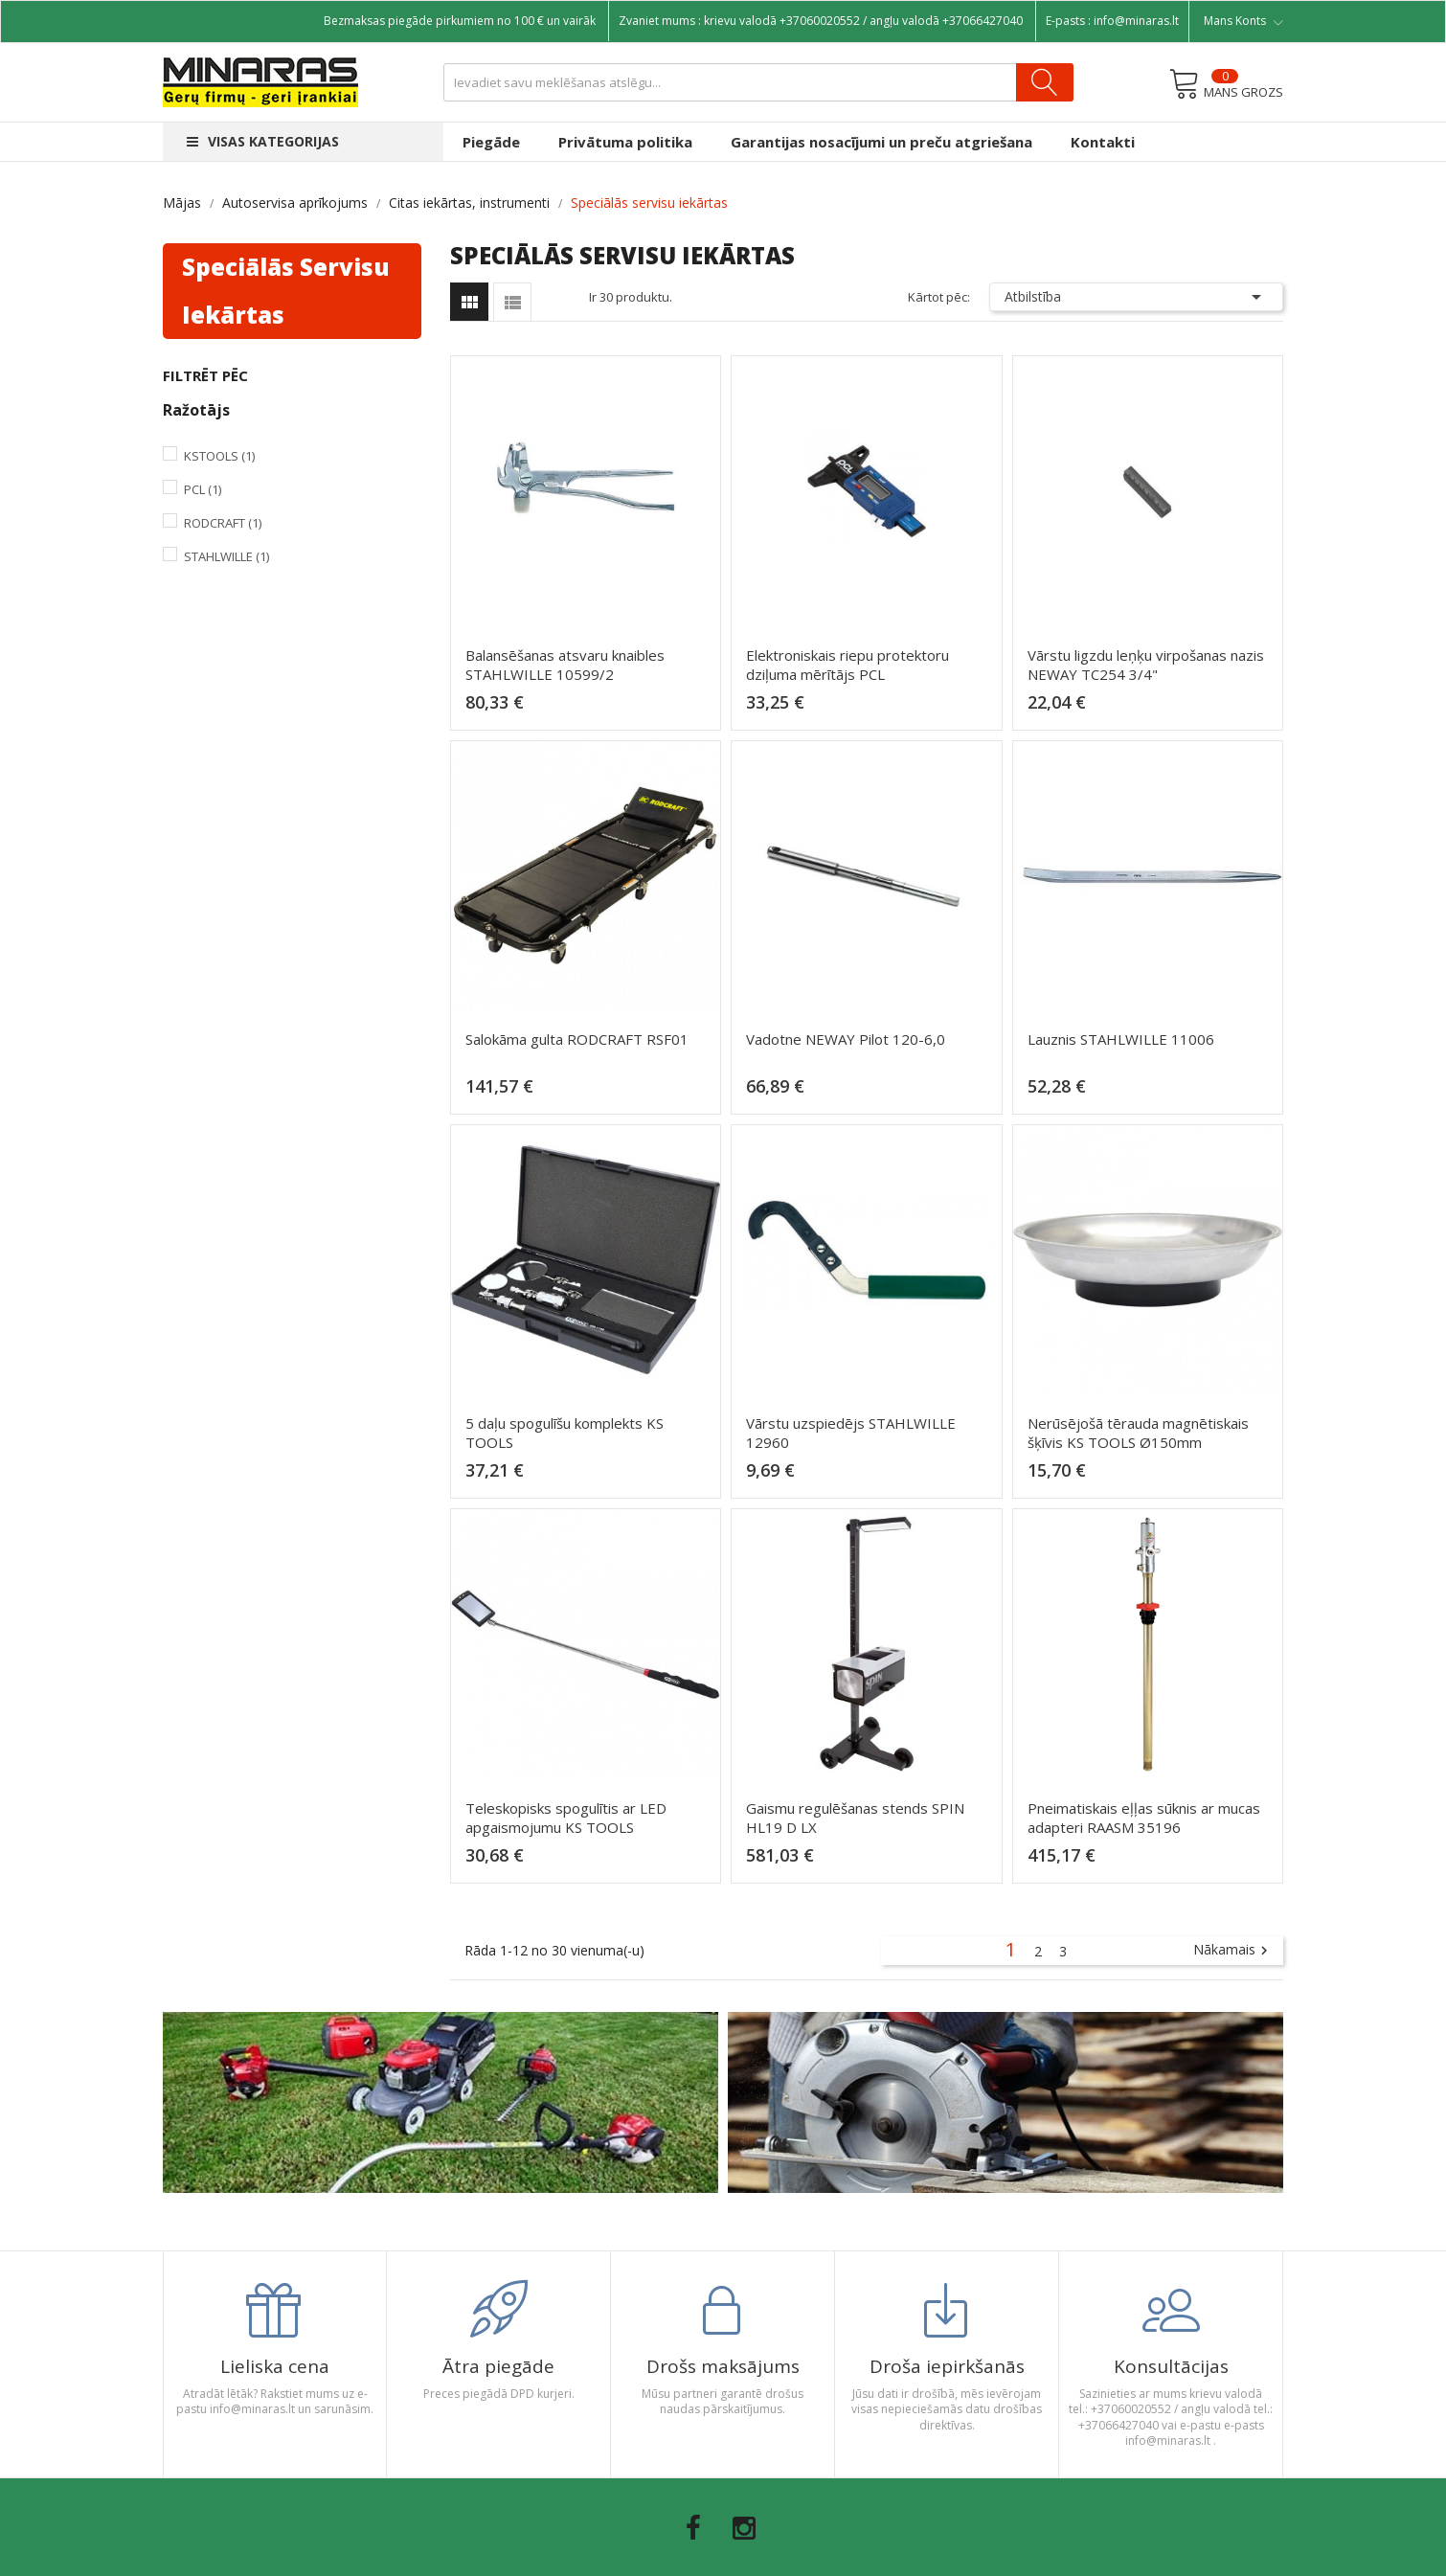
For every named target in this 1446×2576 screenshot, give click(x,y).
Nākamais (1233, 1950)
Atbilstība (1137, 296)
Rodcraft (222, 522)
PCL (202, 489)
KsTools (219, 455)
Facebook (693, 2528)
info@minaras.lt (1136, 20)
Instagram (744, 2528)
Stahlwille (226, 556)
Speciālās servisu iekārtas (286, 290)
